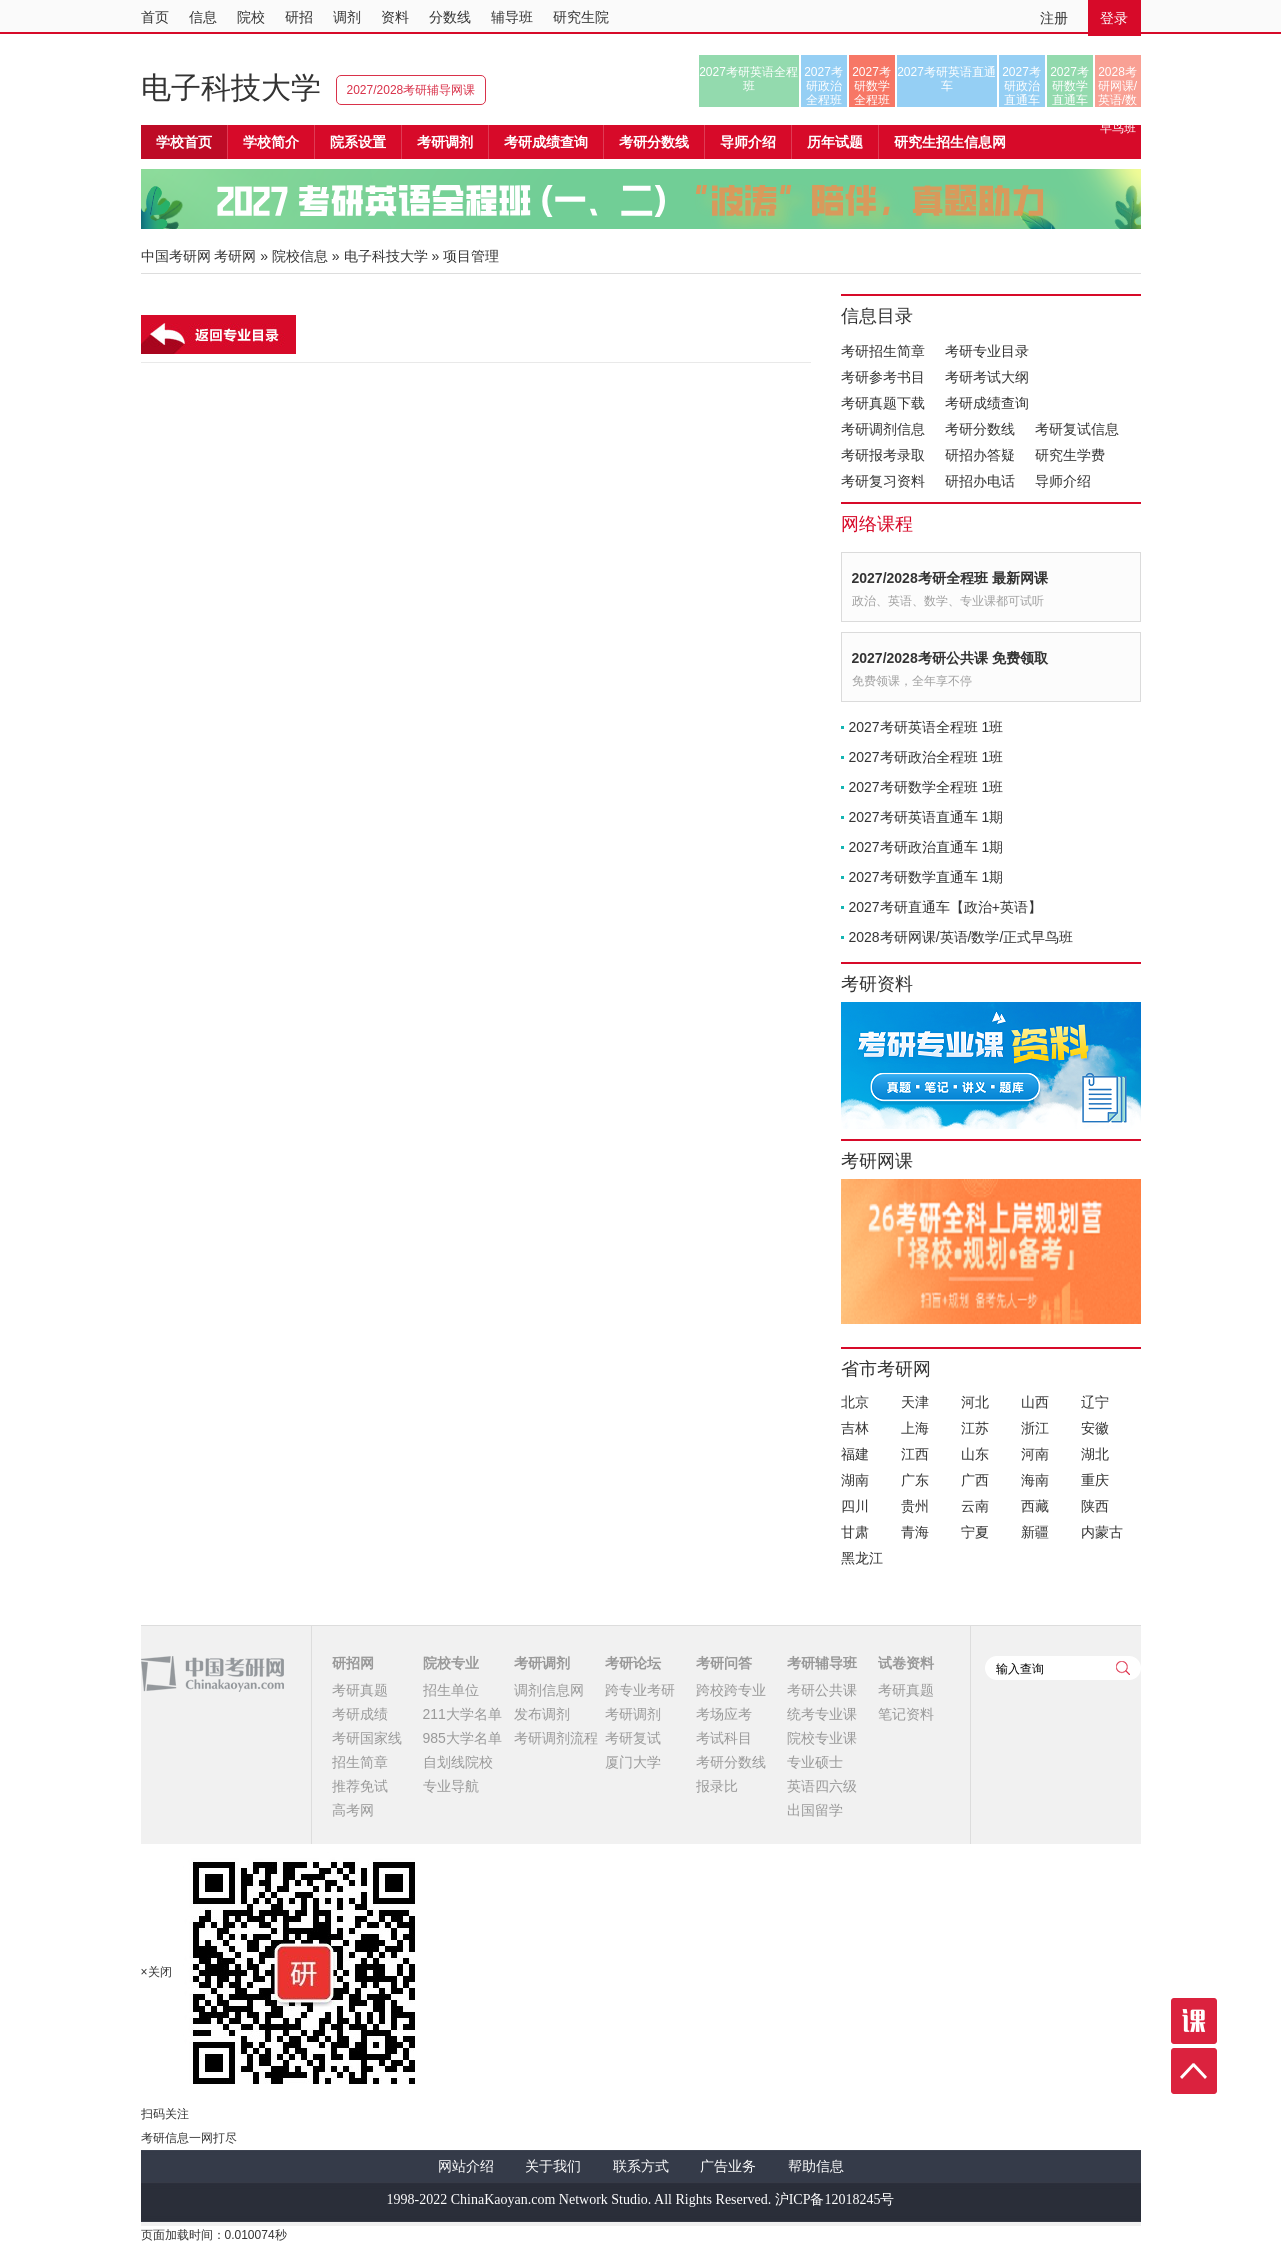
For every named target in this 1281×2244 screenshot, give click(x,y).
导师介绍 (748, 142)
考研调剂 (445, 142)
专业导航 (451, 1786)
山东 (975, 1454)
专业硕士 (815, 1762)
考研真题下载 (883, 403)
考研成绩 (360, 1714)
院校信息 (300, 256)
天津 (915, 1402)
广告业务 (728, 2166)
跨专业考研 (640, 1690)
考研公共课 (822, 1690)
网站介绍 (466, 2166)
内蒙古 (1102, 1532)
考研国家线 (367, 1738)
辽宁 (1095, 1402)
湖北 (1095, 1454)
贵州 (915, 1506)
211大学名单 (462, 1714)
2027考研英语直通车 (946, 79)
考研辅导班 (822, 1663)
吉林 (855, 1428)
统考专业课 (822, 1714)
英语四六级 (822, 1786)
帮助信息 (816, 2166)
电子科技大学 (231, 87)
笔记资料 (906, 1714)
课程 (1194, 2021)
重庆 (1095, 1480)
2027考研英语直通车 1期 (926, 817)
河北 (975, 1402)
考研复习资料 (883, 481)
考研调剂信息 (883, 429)
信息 (203, 17)
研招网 (353, 1663)
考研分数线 (980, 429)
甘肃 (855, 1532)
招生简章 (360, 1762)
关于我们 (553, 2166)
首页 (155, 17)
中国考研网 (212, 1674)
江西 (915, 1454)
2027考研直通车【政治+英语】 (945, 907)
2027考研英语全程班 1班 (926, 727)
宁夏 (975, 1532)
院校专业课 (822, 1738)
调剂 (347, 17)
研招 (299, 17)
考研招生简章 (883, 351)
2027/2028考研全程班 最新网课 (950, 578)
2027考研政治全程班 (823, 86)
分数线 (450, 17)
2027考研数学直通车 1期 (926, 877)
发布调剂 (542, 1714)
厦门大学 (633, 1762)
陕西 (1095, 1506)
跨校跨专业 (731, 1690)
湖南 (855, 1480)
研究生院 (581, 17)
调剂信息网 (549, 1690)
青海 (915, 1532)
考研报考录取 (883, 455)
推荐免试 (360, 1786)
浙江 (1035, 1428)
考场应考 (724, 1714)
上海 (915, 1428)
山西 (1035, 1402)
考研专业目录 (987, 351)
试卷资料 (906, 1663)
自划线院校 (458, 1762)
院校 (251, 17)
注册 (1054, 18)
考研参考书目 (883, 377)
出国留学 (815, 1810)
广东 (915, 1480)
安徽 (1095, 1428)
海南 (1035, 1480)
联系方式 (641, 2166)
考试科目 (724, 1738)
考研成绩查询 (987, 403)
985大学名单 (462, 1738)
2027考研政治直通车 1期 (926, 847)
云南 (975, 1506)
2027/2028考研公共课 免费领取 (950, 658)
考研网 (235, 256)
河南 (1035, 1454)
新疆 (1035, 1532)
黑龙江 (862, 1558)
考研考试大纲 (987, 377)
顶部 (1194, 2071)
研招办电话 (980, 481)
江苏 (975, 1428)
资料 (395, 17)
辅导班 (512, 17)
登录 (1114, 18)
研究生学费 (1070, 455)
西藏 (1035, 1506)
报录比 (717, 1786)
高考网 (353, 1810)
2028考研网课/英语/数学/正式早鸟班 (1117, 86)
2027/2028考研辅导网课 (411, 90)
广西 (975, 1480)
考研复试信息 (1077, 429)
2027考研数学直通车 (1069, 86)
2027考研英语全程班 (748, 79)
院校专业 (451, 1663)
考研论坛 (633, 1663)
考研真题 (360, 1690)
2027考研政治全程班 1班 (926, 757)
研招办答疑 (980, 455)
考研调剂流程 (556, 1738)
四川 (855, 1506)
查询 (1123, 1668)
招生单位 (451, 1690)
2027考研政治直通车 (1021, 86)
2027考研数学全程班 (871, 86)
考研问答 (724, 1663)
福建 (855, 1454)
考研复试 (633, 1738)
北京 (855, 1402)
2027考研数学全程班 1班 (926, 787)
